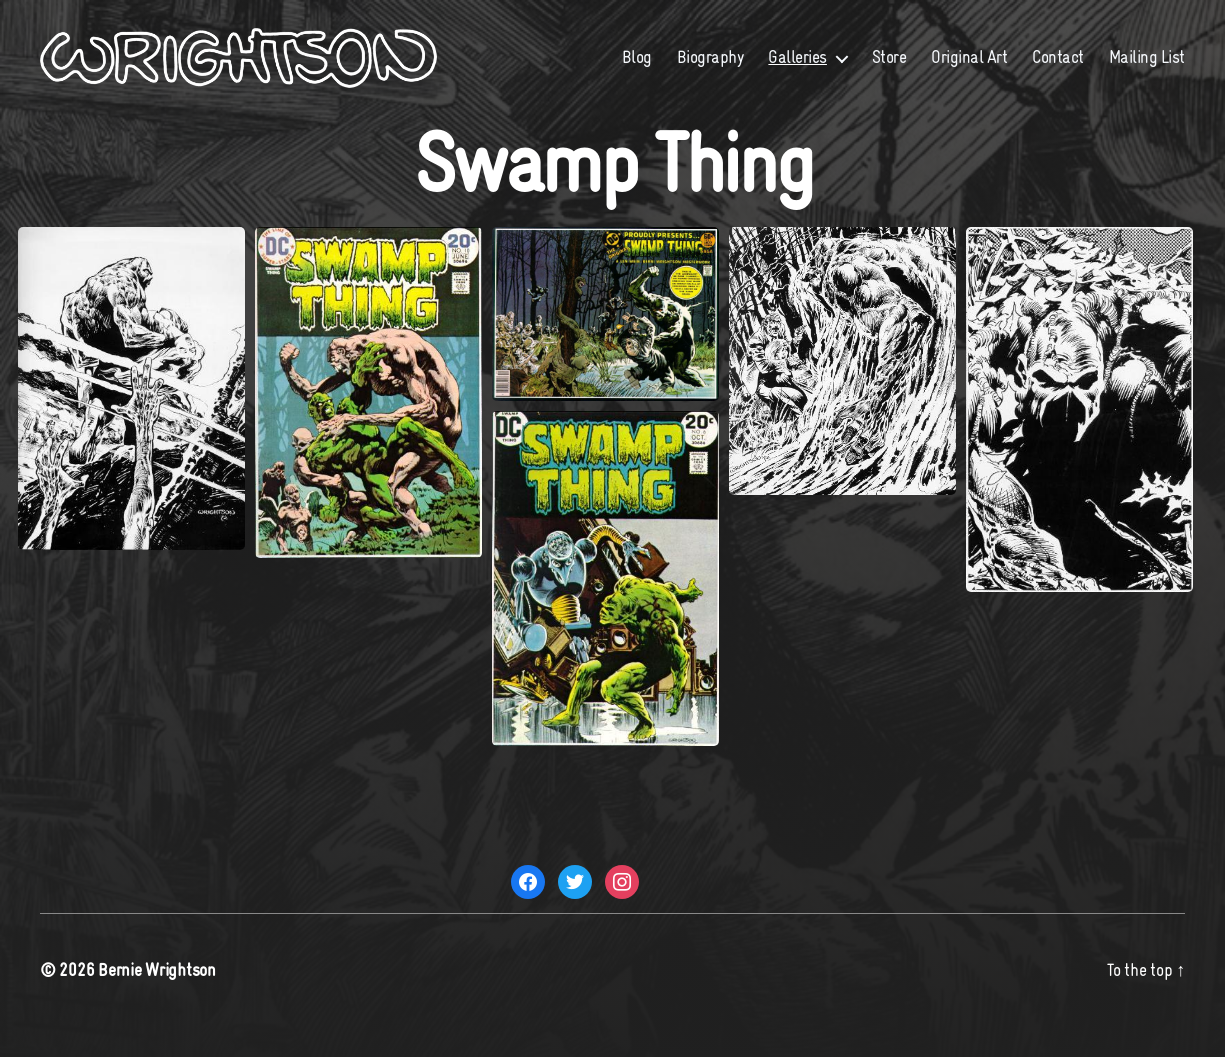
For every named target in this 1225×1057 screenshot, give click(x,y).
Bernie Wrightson (157, 1000)
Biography (811, 57)
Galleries (898, 57)
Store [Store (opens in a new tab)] (990, 57)
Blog (738, 57)
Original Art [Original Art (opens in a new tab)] (1070, 57)
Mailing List (1147, 87)
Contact (1159, 57)
